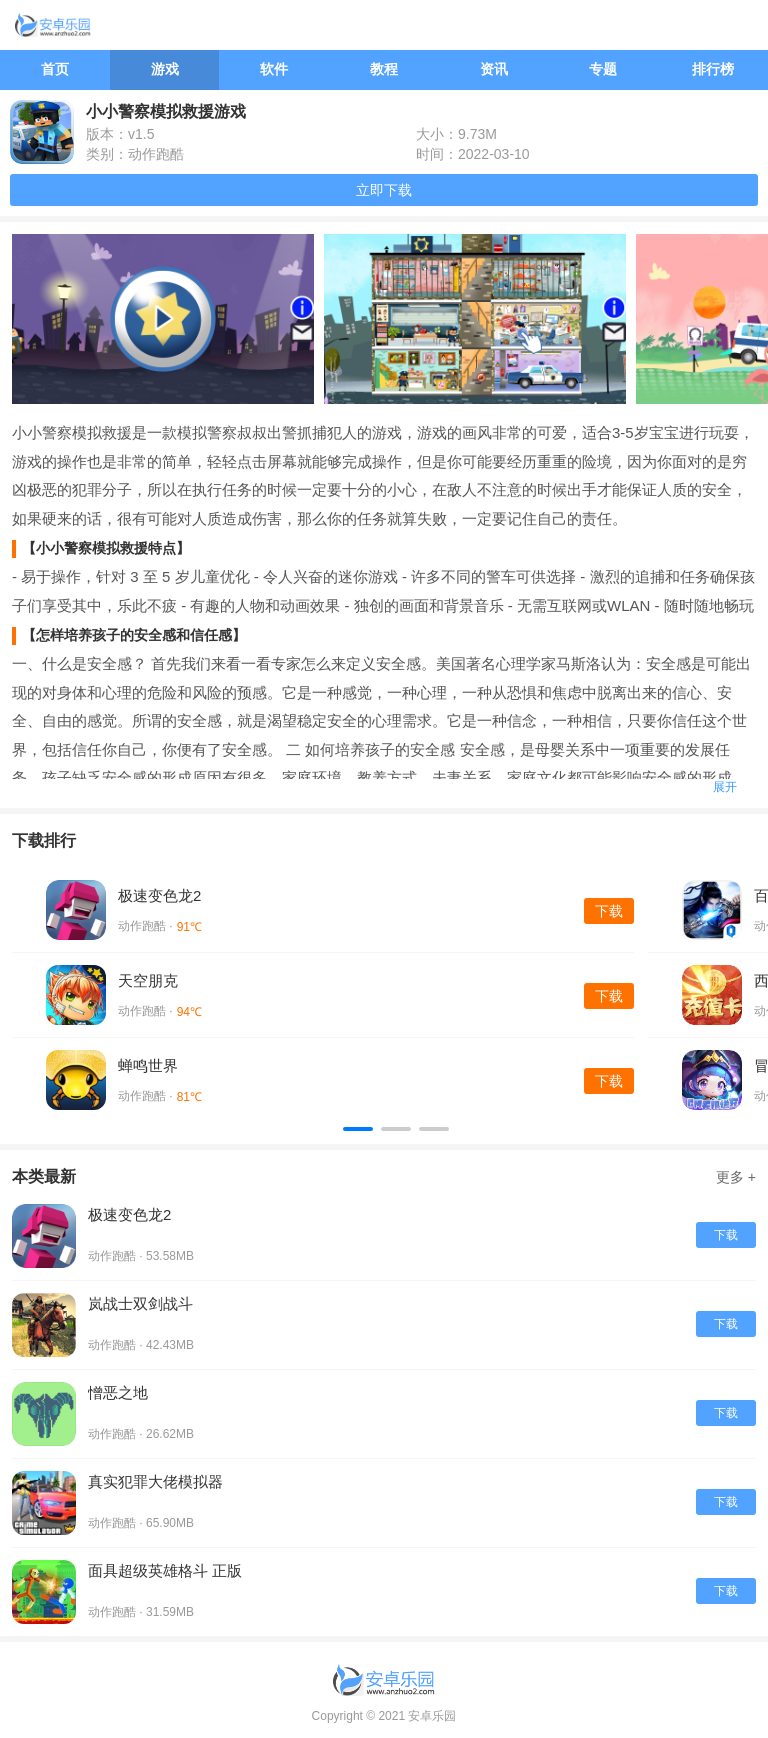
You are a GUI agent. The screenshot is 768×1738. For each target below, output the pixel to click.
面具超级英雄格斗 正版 (165, 1570)
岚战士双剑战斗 (140, 1303)
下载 (609, 911)
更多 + (736, 1177)
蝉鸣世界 (148, 1065)
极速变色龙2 (159, 895)
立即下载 (384, 190)
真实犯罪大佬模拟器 (155, 1481)
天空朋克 (148, 980)
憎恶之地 (118, 1392)
